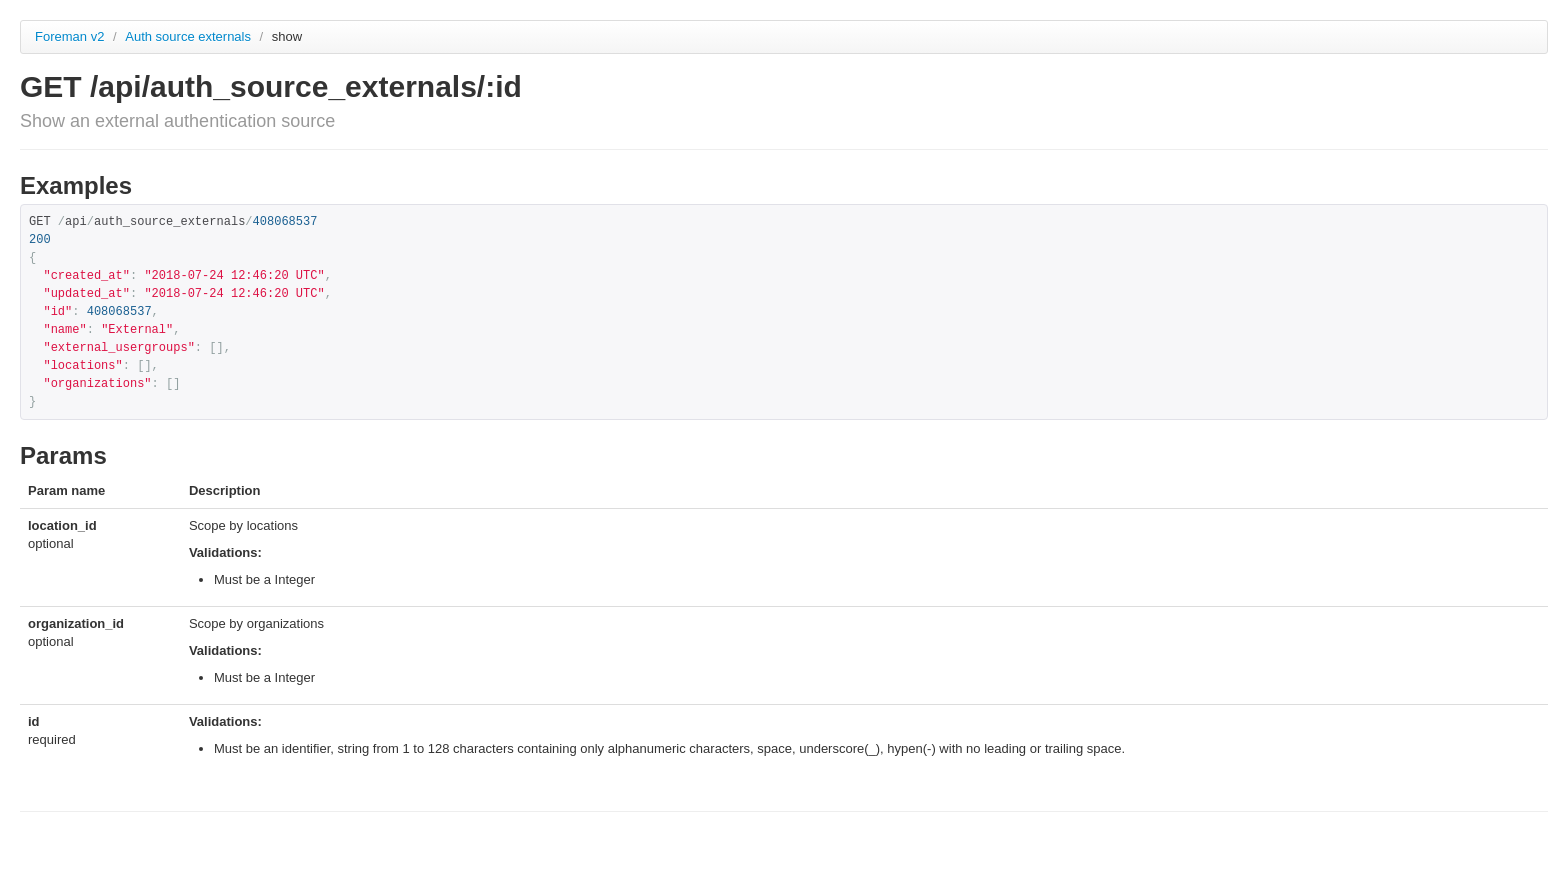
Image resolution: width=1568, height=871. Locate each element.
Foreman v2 (69, 36)
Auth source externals (189, 36)
